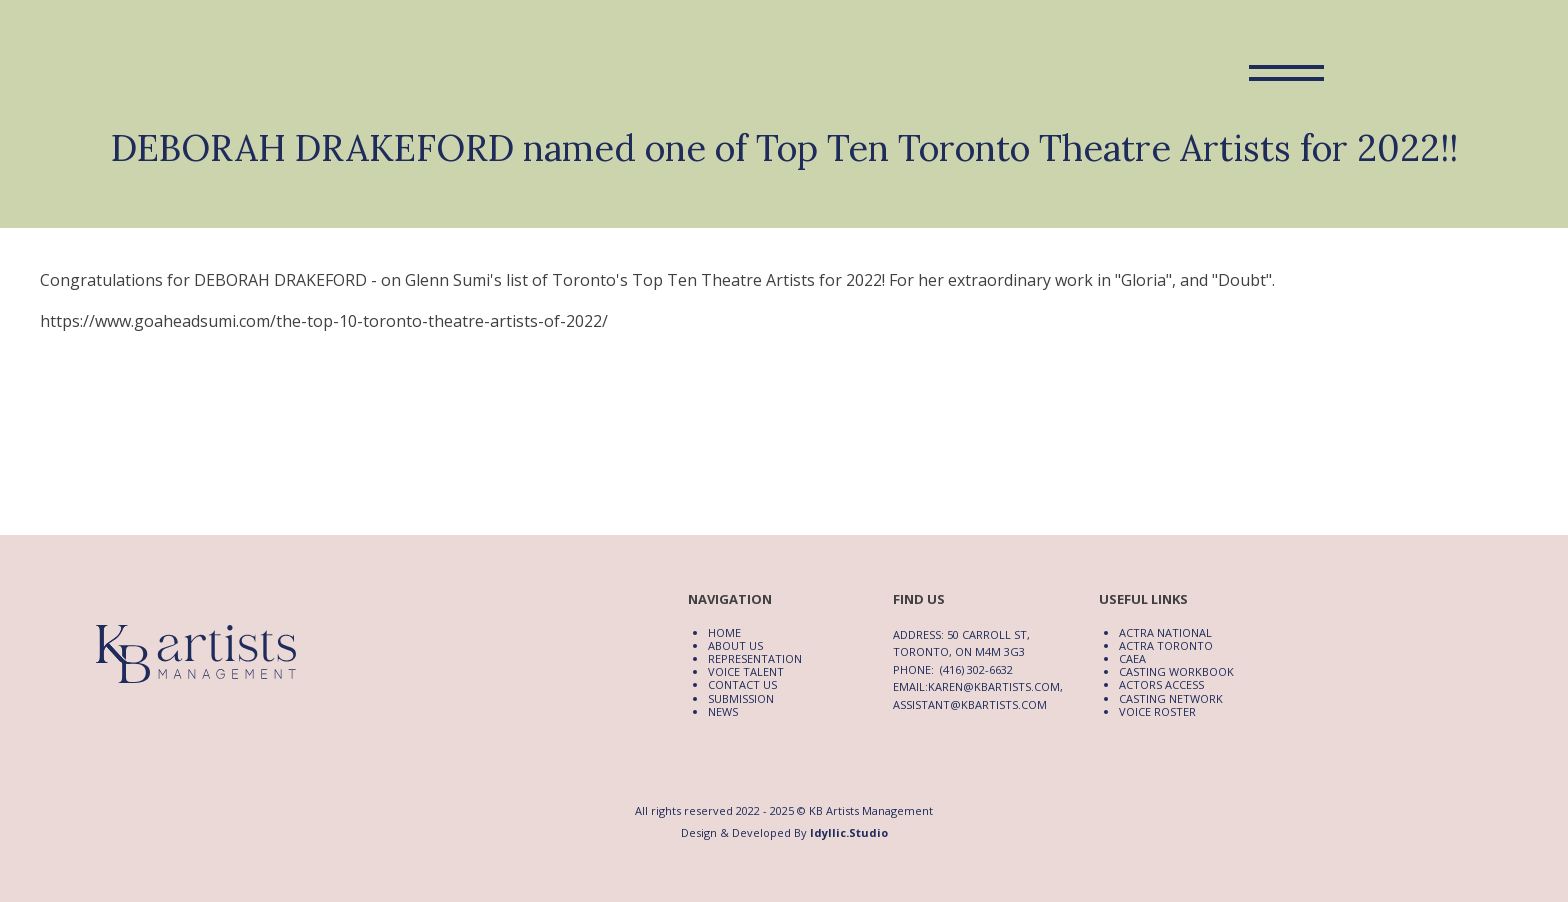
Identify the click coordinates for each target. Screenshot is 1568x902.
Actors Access (1161, 684)
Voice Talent (746, 671)
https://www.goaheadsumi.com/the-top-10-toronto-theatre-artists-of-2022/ (324, 321)
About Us (735, 645)
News (723, 711)
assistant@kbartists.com (970, 704)
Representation (755, 658)
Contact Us (742, 684)
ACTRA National (1165, 632)
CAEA (1132, 658)
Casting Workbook (1176, 671)
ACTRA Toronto (1166, 645)
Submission (741, 698)
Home (724, 632)
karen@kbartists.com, (995, 686)
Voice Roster (1157, 711)
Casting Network (1171, 698)
